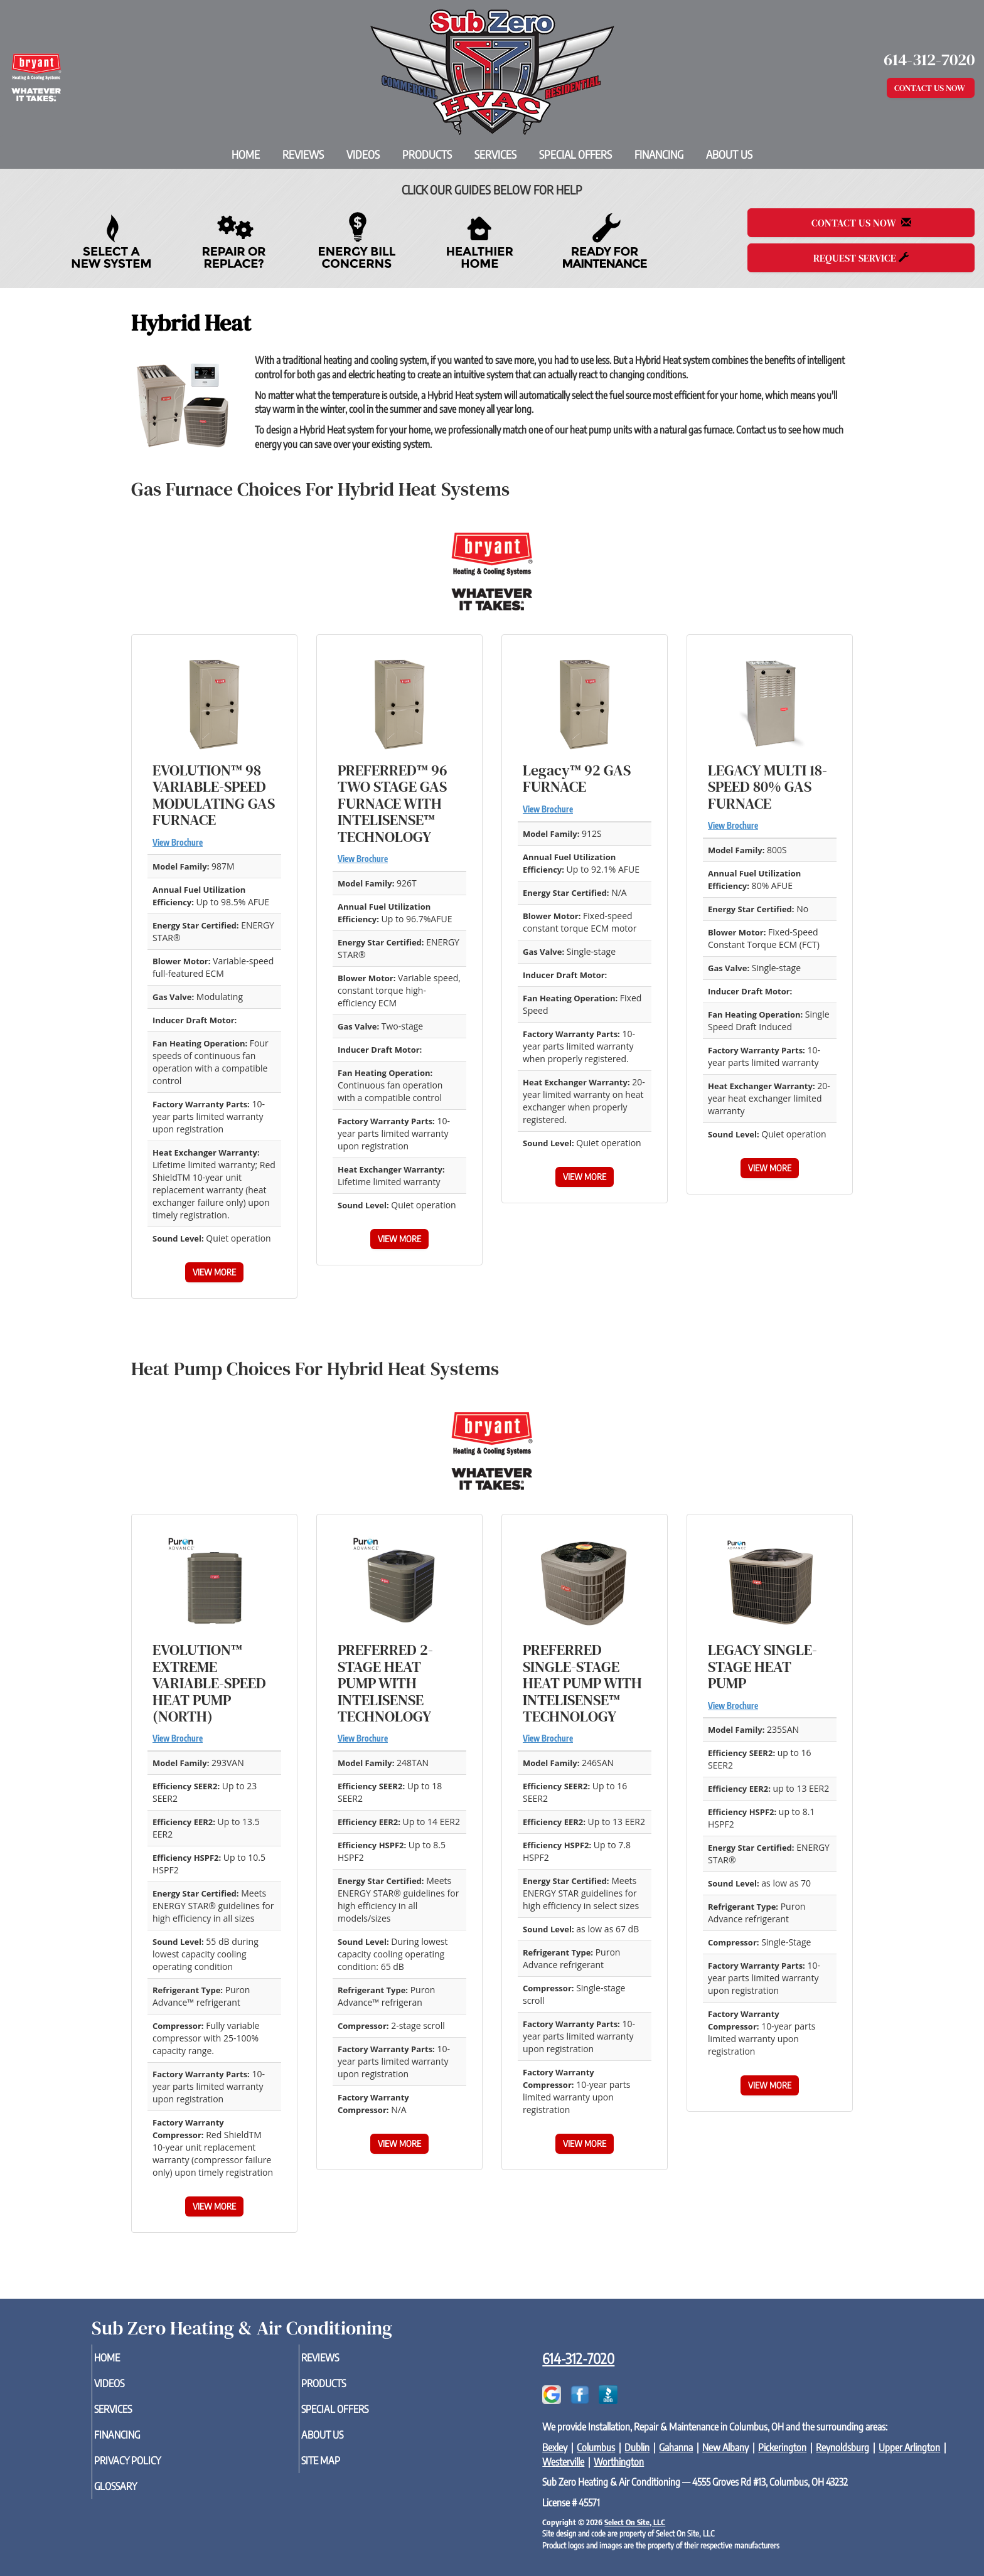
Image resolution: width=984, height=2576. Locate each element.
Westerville (563, 2462)
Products (427, 154)
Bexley (554, 2447)
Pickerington (782, 2447)
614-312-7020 (578, 2358)
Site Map (341, 2468)
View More (214, 1272)
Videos (363, 154)
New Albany (725, 2447)
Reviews (303, 154)
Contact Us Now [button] (930, 88)
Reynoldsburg (842, 2447)
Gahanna (676, 2447)
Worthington (619, 2462)
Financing (658, 154)
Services (495, 154)
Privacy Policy (150, 2468)
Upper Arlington (909, 2447)
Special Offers (575, 154)
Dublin (637, 2447)
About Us (729, 154)
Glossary (136, 2496)
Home (246, 154)
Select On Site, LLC (634, 2522)
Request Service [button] (861, 258)
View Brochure (177, 843)
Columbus (596, 2447)
